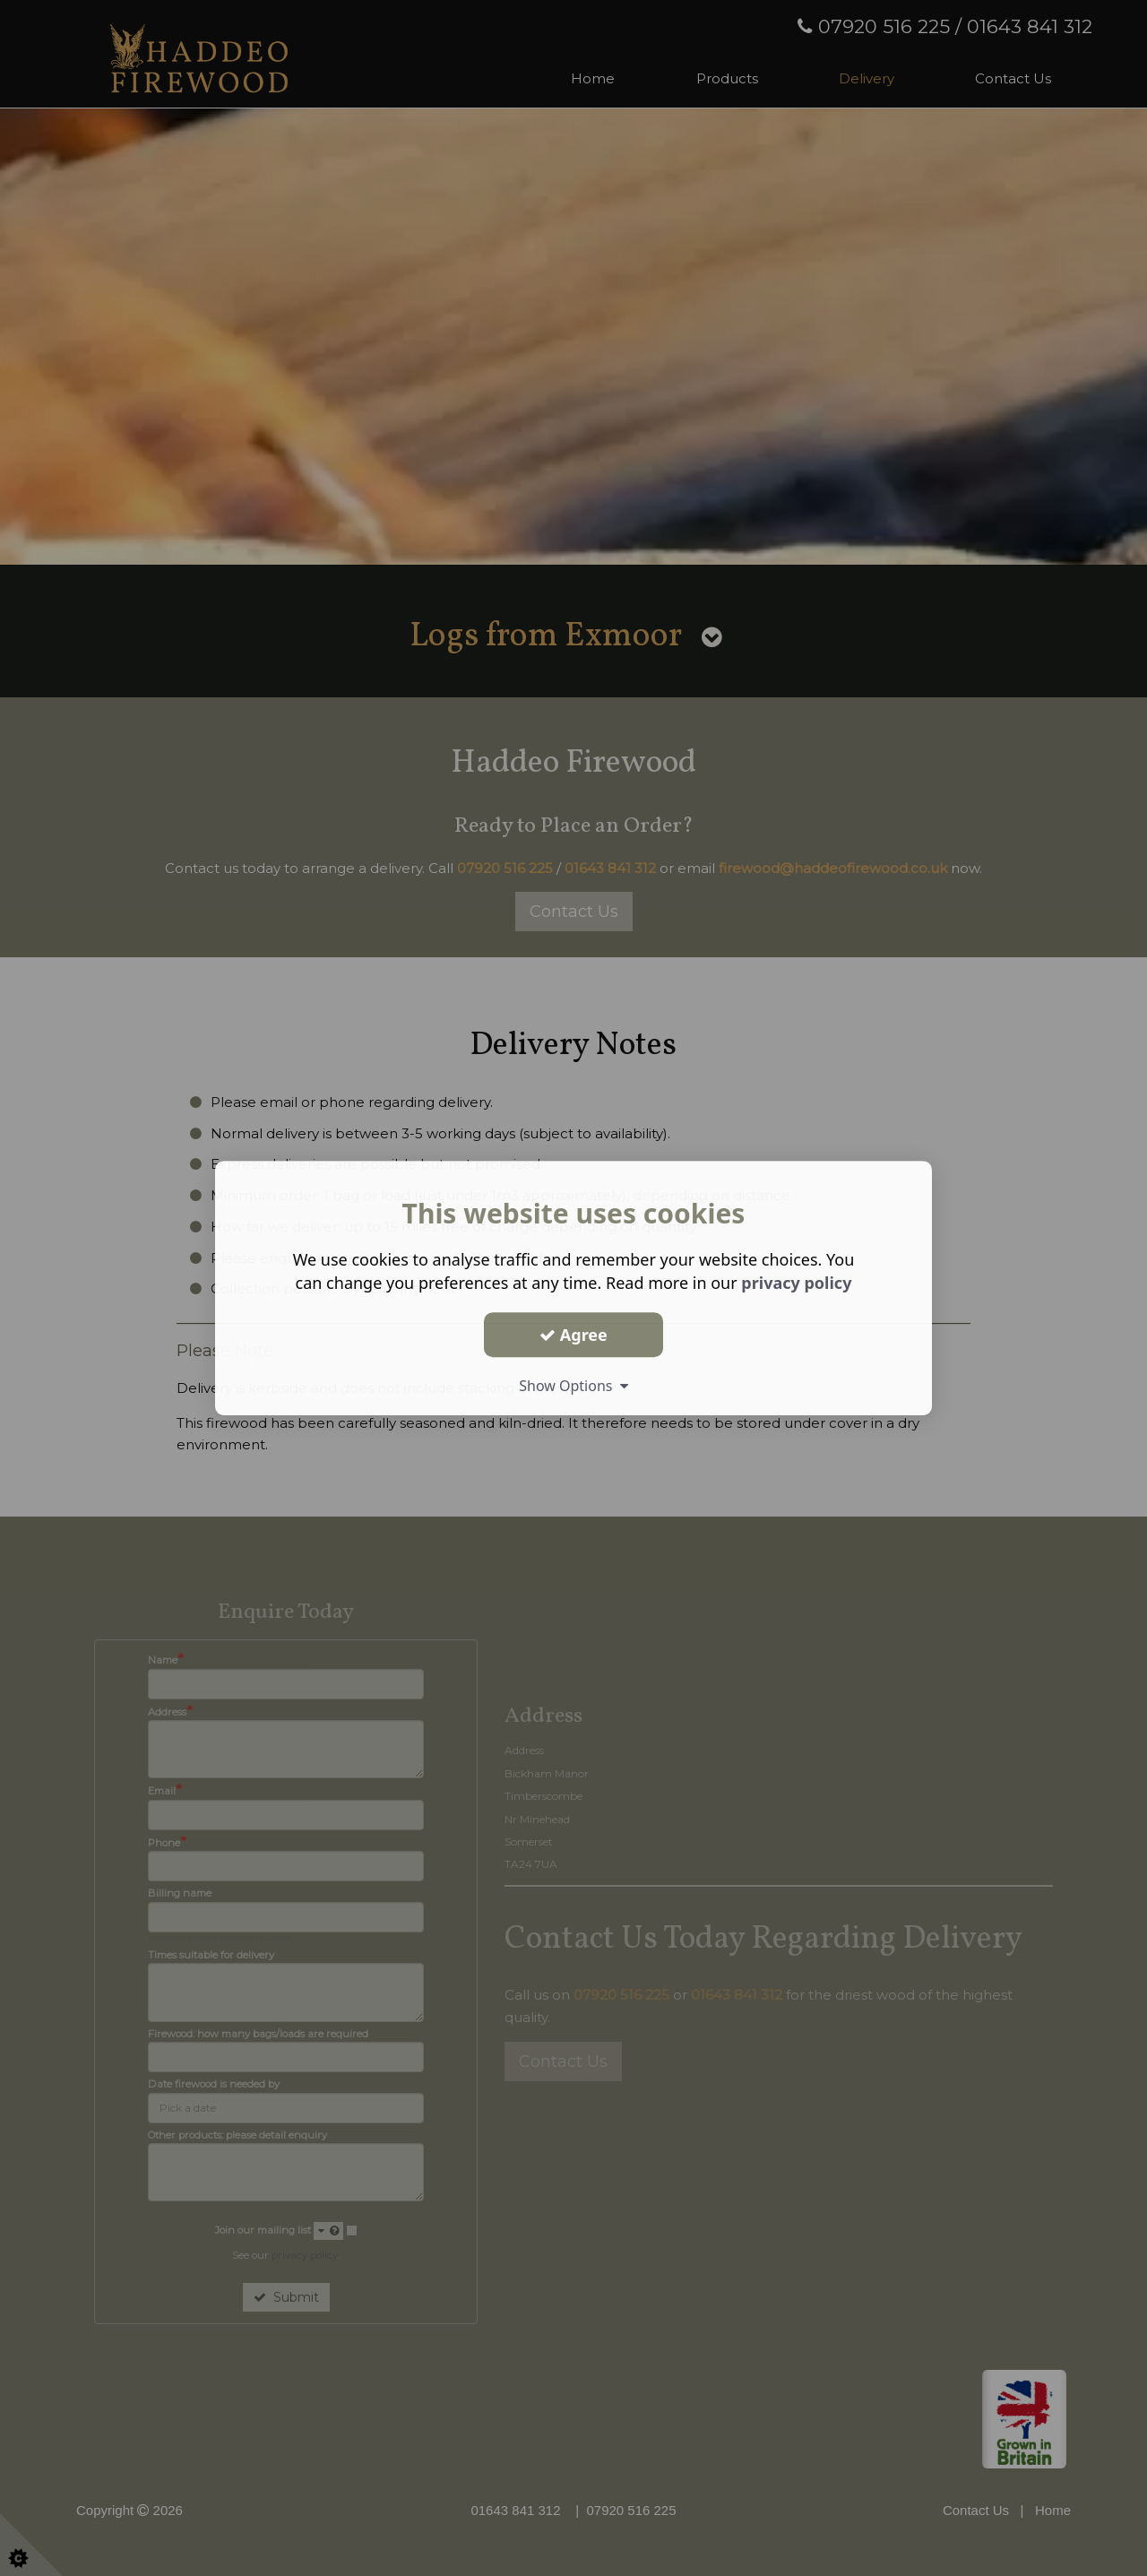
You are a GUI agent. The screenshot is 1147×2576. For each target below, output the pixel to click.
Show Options (573, 1386)
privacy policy (796, 1282)
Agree (573, 1334)
